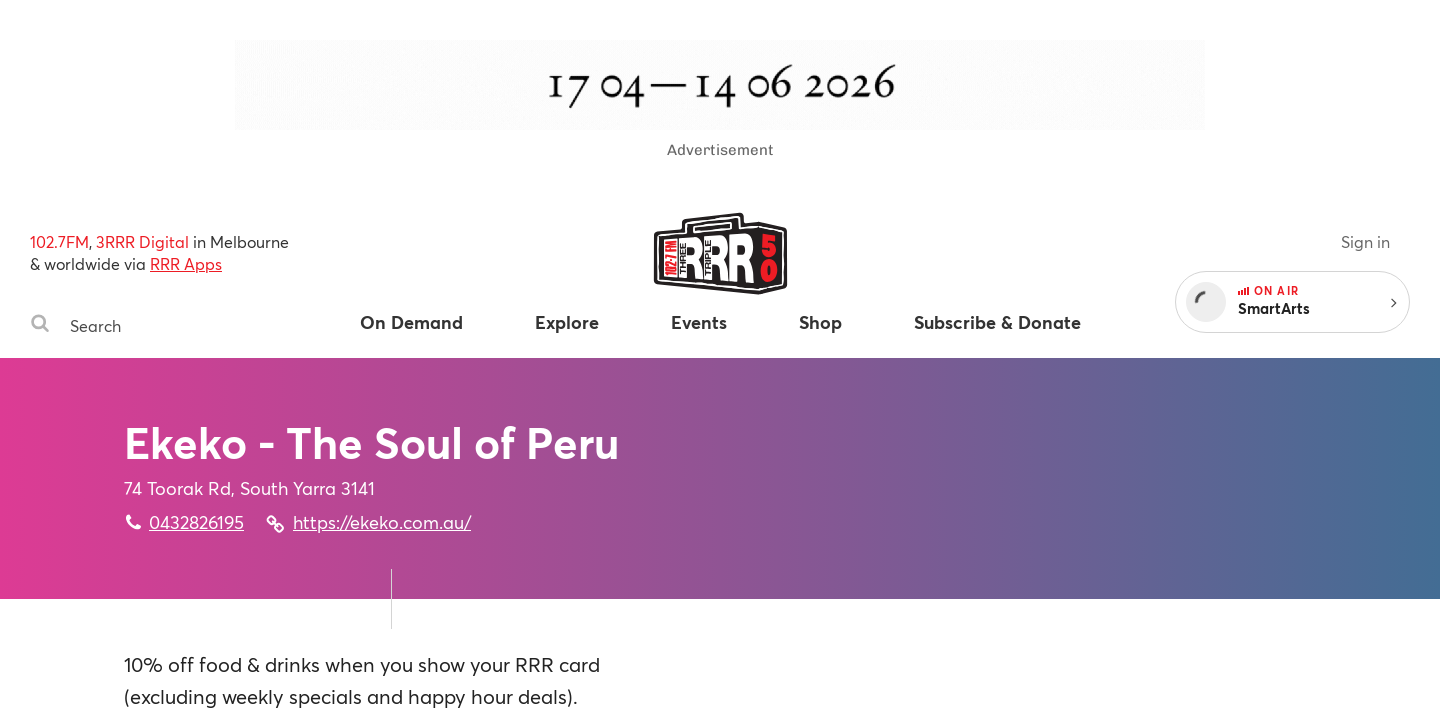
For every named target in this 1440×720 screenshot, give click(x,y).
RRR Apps (186, 263)
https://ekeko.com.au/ (382, 522)
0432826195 (196, 522)
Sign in (1365, 241)
